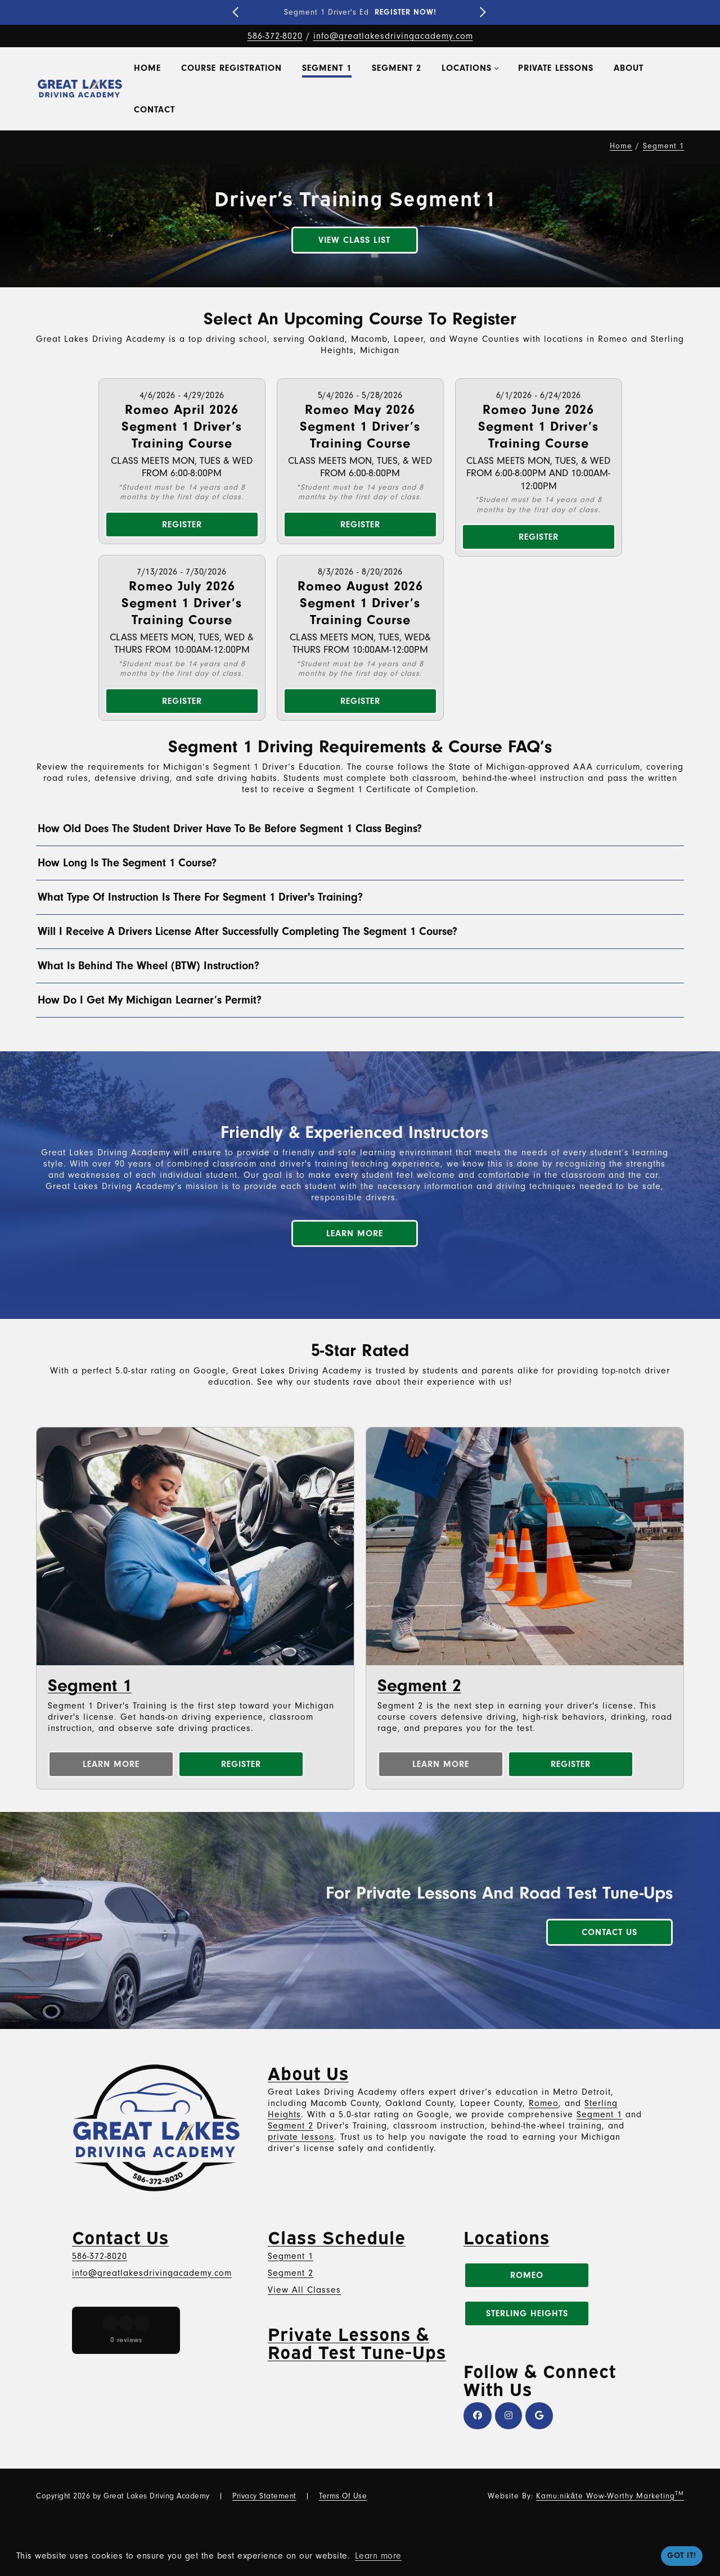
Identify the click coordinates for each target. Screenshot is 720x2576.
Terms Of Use (343, 2496)
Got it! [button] (681, 2555)
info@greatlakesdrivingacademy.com (393, 36)
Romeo (544, 2103)
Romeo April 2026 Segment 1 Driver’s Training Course (182, 426)
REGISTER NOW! (405, 12)
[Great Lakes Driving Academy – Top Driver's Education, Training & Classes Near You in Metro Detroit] (80, 89)
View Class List (354, 240)
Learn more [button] (378, 2556)
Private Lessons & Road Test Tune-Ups (357, 2341)
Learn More (354, 1233)
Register (182, 524)
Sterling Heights (527, 2313)
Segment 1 (90, 1685)
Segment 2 (419, 1685)
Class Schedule (337, 2236)
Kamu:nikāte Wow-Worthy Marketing (610, 2496)
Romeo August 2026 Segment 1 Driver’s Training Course (360, 603)
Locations (507, 2236)
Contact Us (609, 1932)
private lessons (301, 2137)
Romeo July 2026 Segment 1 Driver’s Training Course (182, 603)
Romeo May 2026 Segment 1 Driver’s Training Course (360, 426)
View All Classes (304, 2290)
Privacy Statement (264, 2496)
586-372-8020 (275, 36)
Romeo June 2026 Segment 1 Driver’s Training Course (538, 426)
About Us (308, 2071)
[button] (36, 1404)
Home (621, 146)
